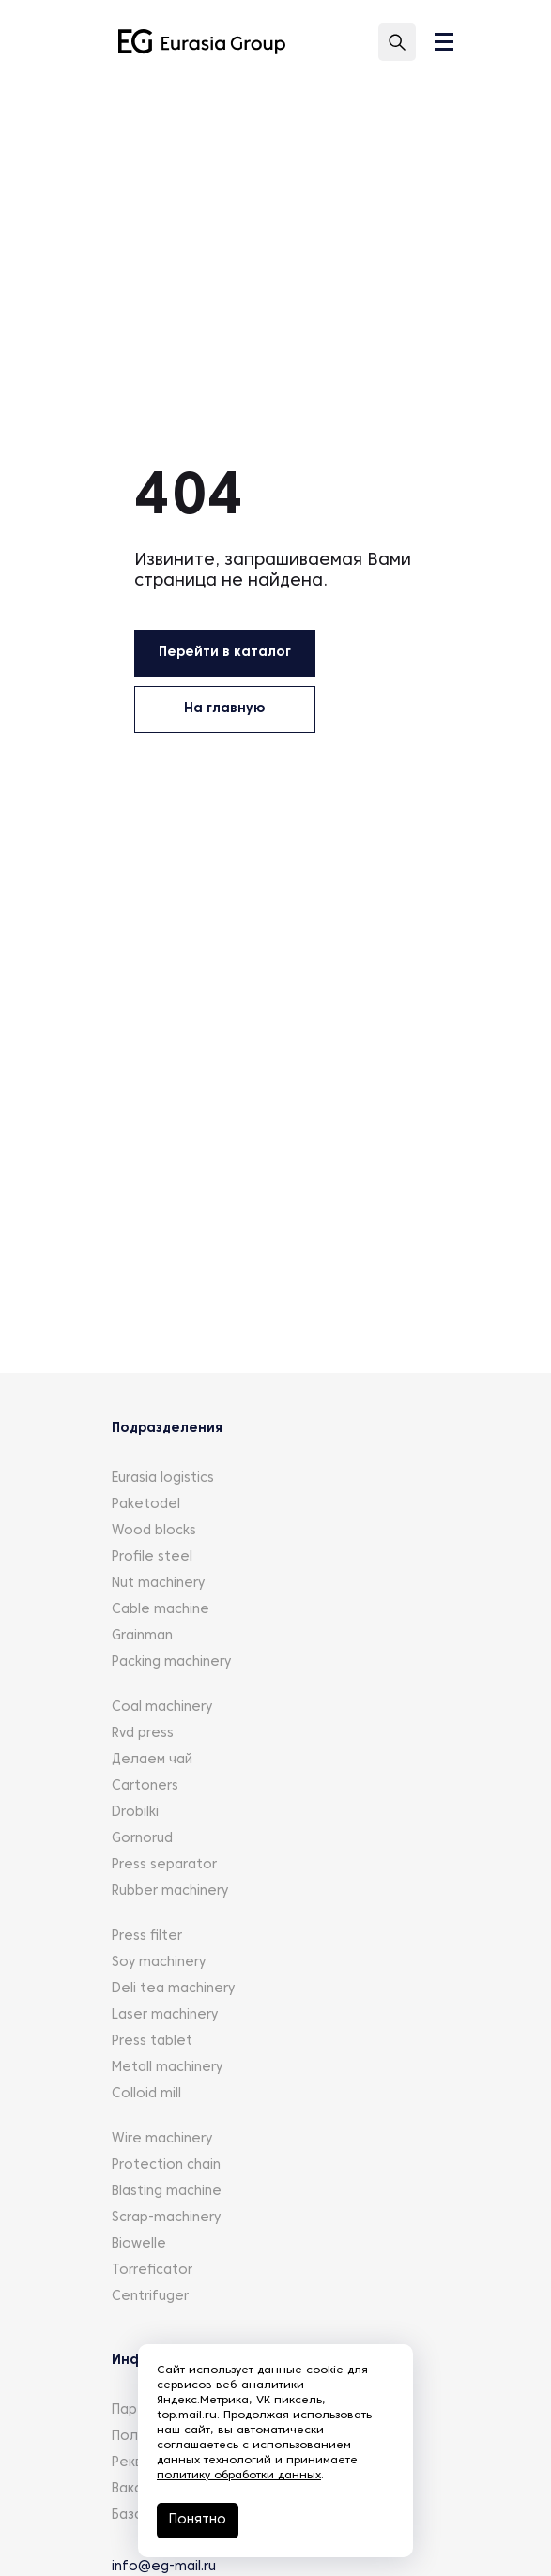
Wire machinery (162, 2139)
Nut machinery (158, 1584)
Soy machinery (159, 1963)
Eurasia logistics (163, 1478)
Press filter (147, 1936)
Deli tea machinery (173, 1989)
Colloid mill (146, 2094)
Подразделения (167, 1429)
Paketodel (146, 1505)
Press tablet (152, 2041)
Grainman (142, 1636)
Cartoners (145, 1786)
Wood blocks (154, 1531)
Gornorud (142, 1839)
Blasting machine (167, 2192)
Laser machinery (165, 2015)
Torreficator (152, 2270)
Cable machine (160, 1610)
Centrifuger (150, 2297)
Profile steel (152, 1557)
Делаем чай (152, 1760)
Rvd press (143, 1734)
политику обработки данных (239, 2475)
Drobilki (135, 1812)
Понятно (197, 2520)
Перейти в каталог (225, 653)
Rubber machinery (170, 1891)
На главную (224, 709)
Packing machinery (171, 1662)
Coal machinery (162, 1707)
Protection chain (166, 2165)
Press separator (164, 1865)
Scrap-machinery (166, 2218)
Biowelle (139, 2244)
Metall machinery (167, 2068)
